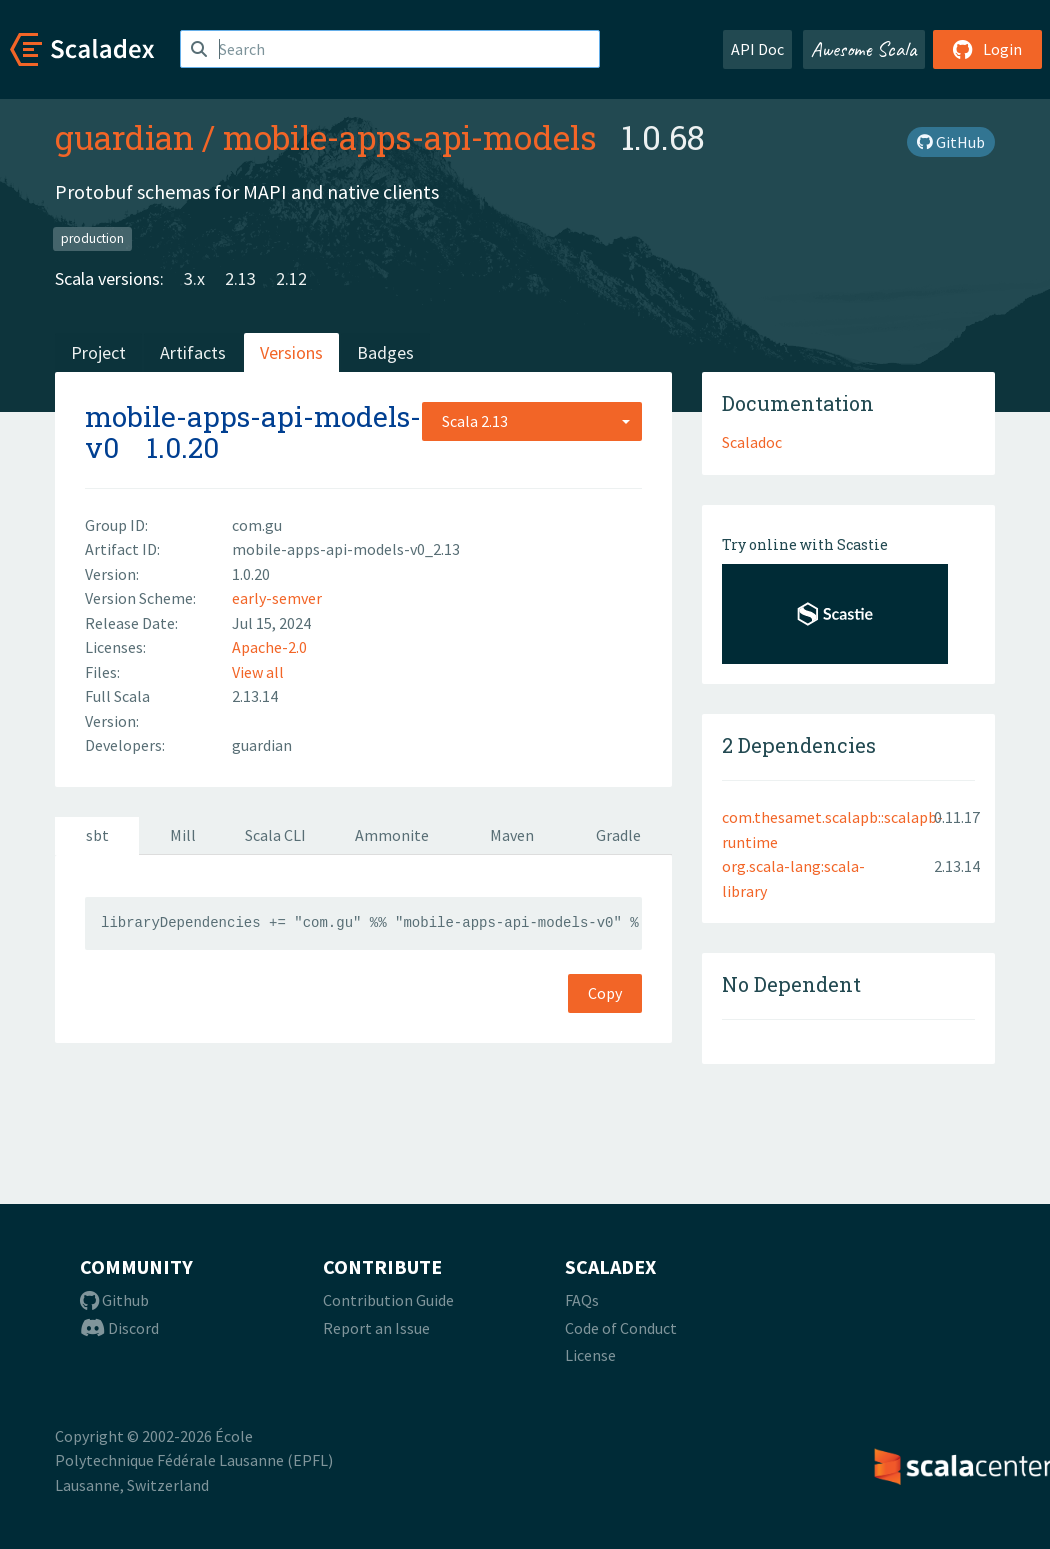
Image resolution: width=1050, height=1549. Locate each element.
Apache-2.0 (269, 647)
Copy (605, 993)
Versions (291, 352)
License (590, 1355)
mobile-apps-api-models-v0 (253, 432)
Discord (119, 1328)
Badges (385, 352)
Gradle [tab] (618, 835)
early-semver (277, 598)
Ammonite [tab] (392, 835)
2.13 (240, 278)
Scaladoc (752, 442)
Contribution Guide (388, 1300)
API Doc (757, 49)
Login (987, 49)
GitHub (951, 142)
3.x (194, 278)
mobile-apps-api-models (410, 137)
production (92, 238)
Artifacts (193, 352)
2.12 (291, 278)
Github (114, 1300)
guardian (124, 137)
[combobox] (532, 421)
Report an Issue (376, 1328)
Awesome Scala (864, 49)
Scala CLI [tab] (275, 835)
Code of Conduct (621, 1328)
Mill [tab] (183, 835)
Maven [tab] (512, 835)
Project (98, 352)
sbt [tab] (97, 835)
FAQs (582, 1300)
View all (258, 672)
